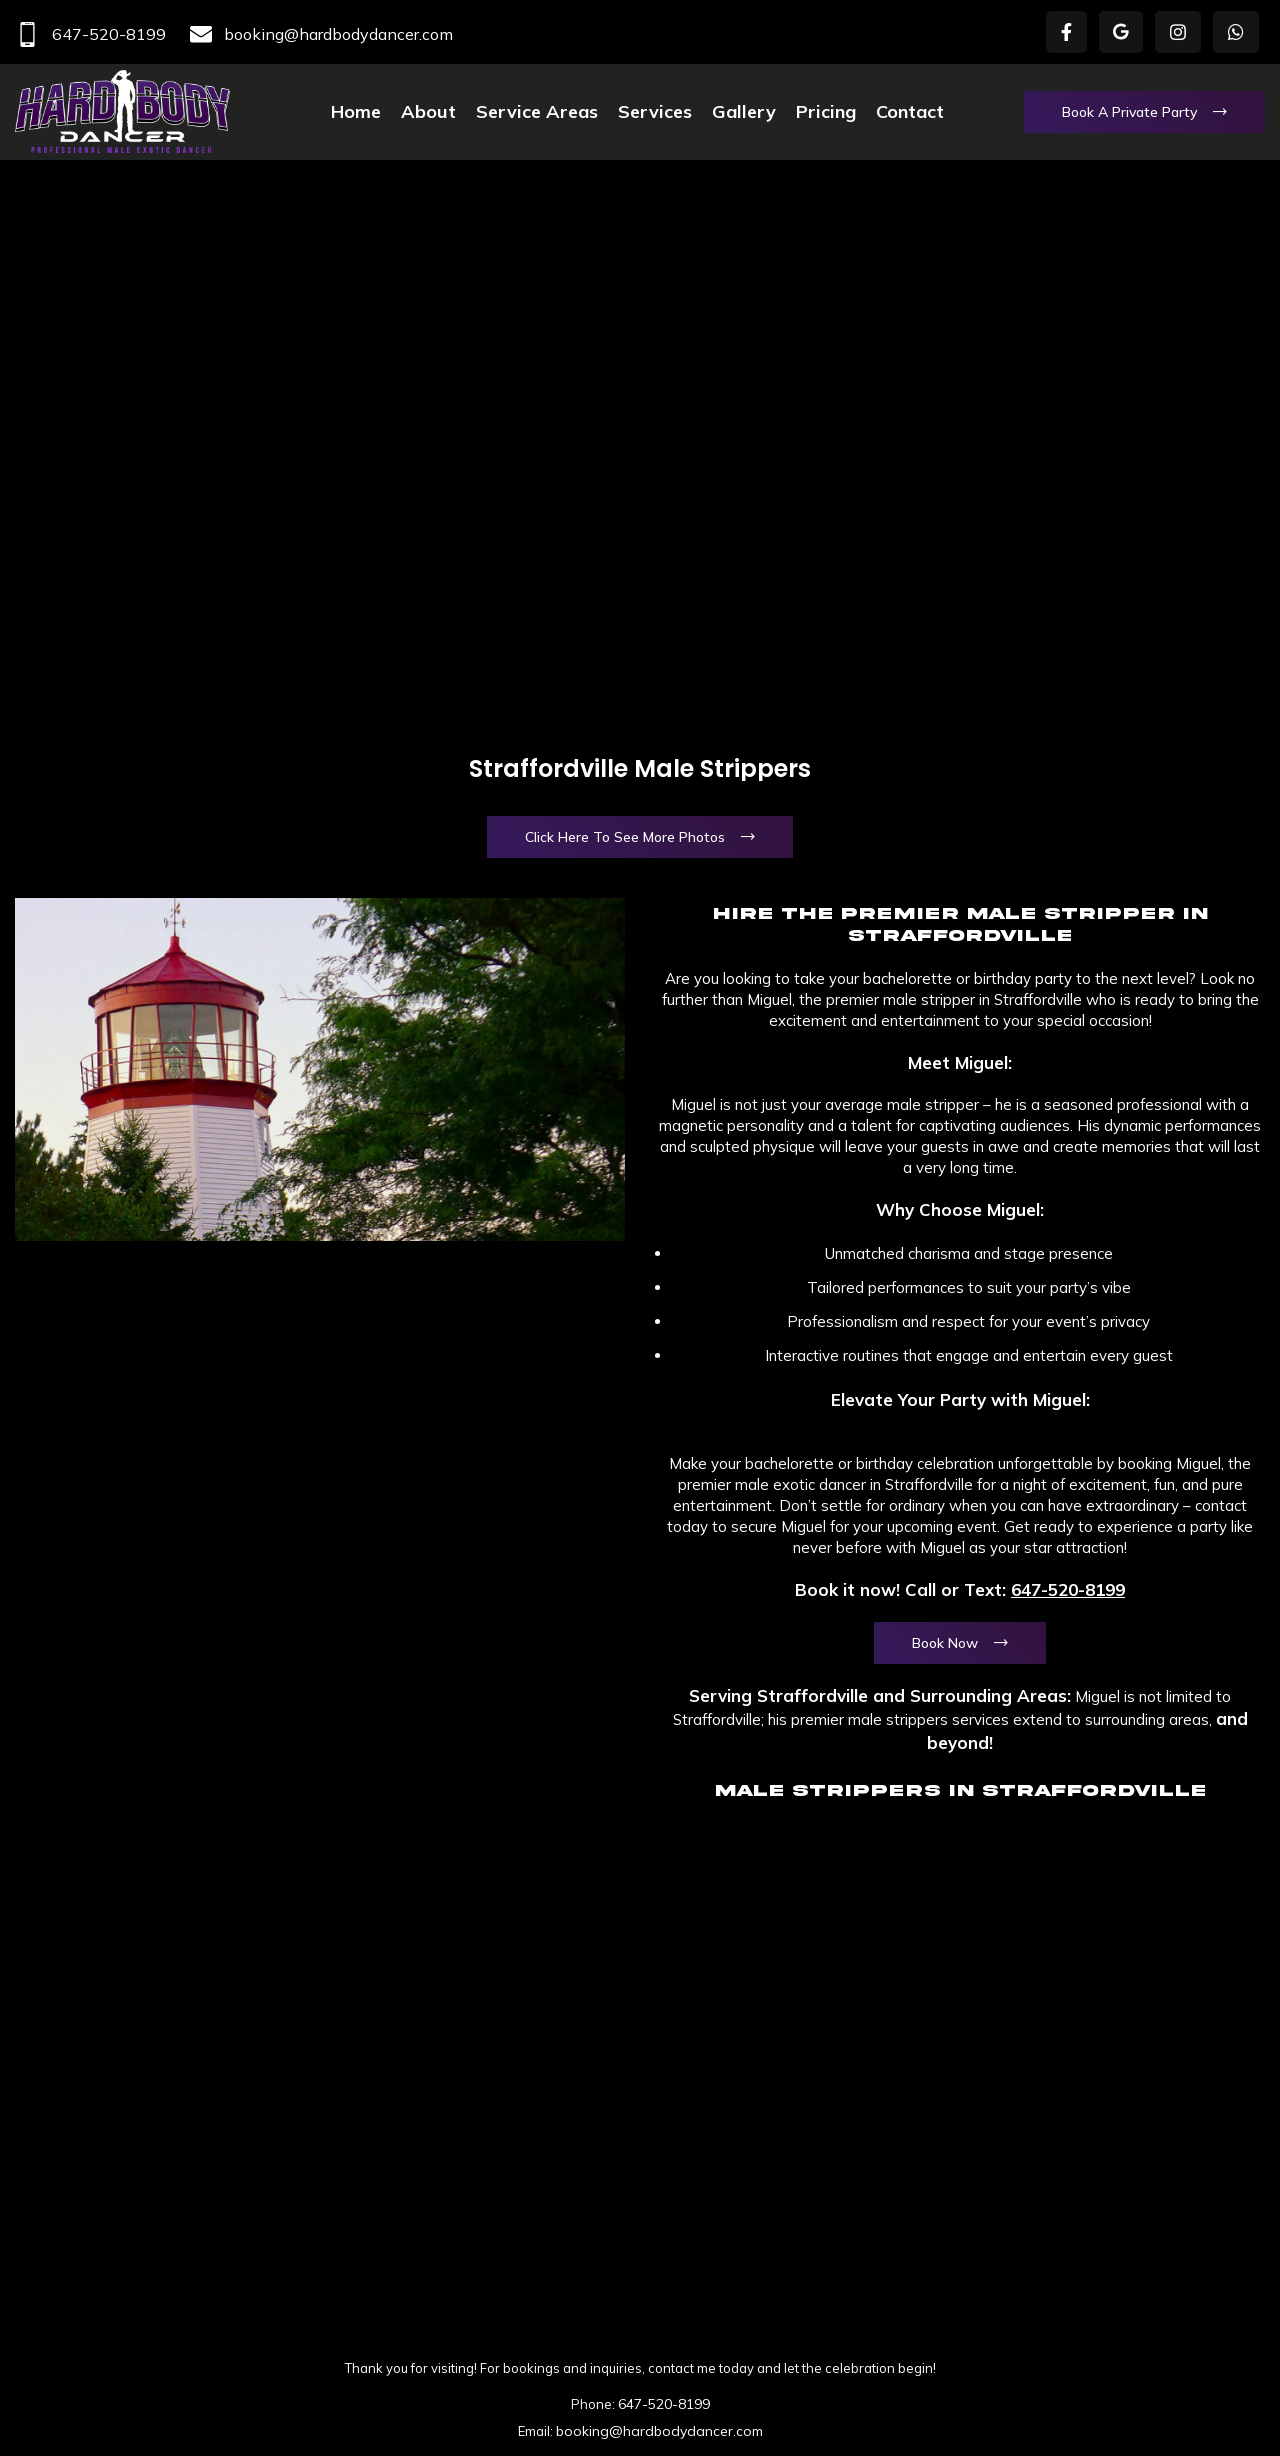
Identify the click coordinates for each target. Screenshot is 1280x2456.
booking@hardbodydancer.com (321, 34)
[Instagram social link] (1178, 32)
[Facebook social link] (1066, 32)
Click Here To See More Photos (625, 837)
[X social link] (1121, 32)
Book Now (945, 1643)
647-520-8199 (90, 34)
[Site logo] (122, 110)
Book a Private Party (1129, 112)
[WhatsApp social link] (1236, 32)
